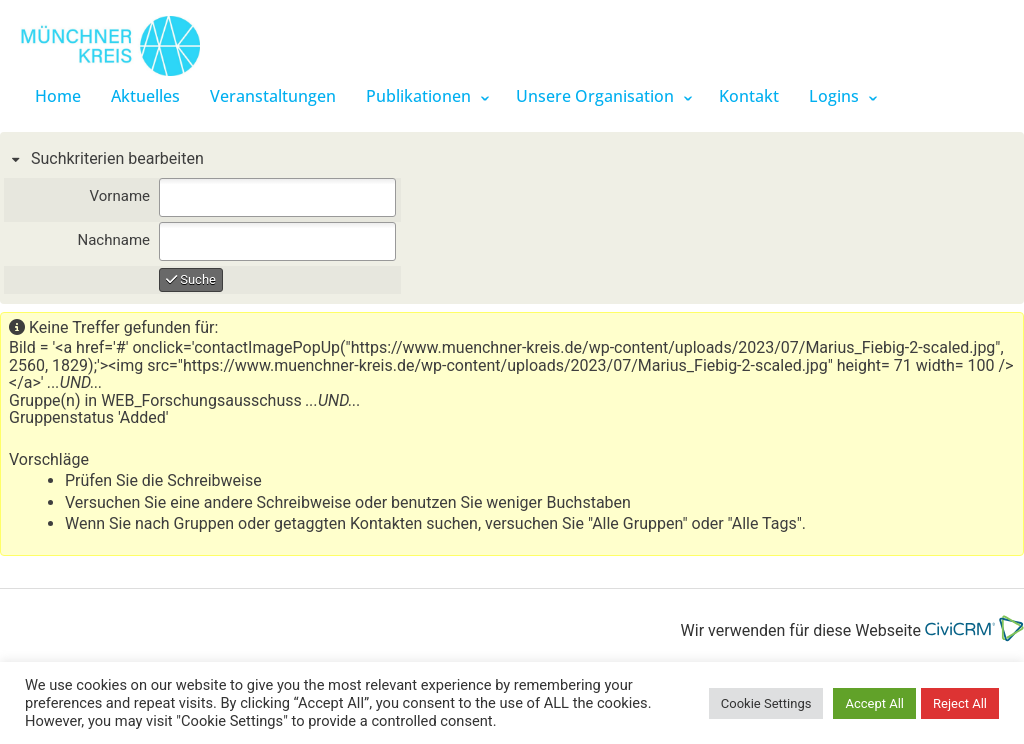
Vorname (120, 196)
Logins (834, 96)
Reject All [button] (960, 703)
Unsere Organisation (595, 96)
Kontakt (749, 96)
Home (58, 96)
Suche (191, 279)
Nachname (113, 240)
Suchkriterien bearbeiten (115, 158)
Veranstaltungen (273, 96)
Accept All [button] (874, 703)
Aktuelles (145, 96)
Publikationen (418, 96)
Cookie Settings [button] (766, 703)
